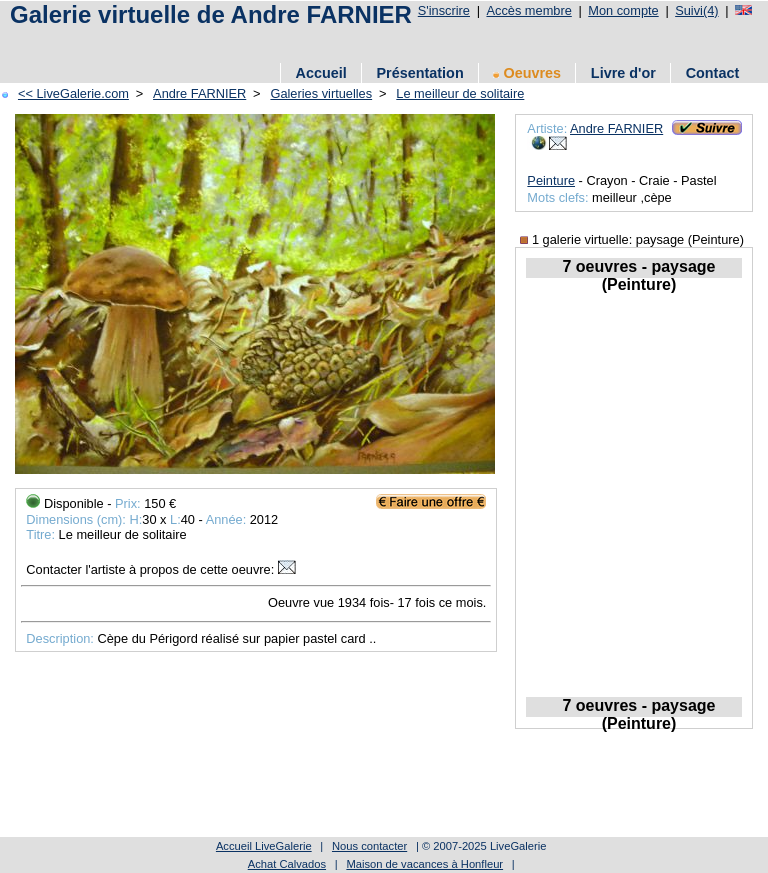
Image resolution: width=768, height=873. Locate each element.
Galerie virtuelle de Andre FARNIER (211, 14)
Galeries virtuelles (321, 93)
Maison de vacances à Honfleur (424, 864)
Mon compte (623, 10)
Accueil (321, 73)
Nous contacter (369, 846)
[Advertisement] (369, 42)
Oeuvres (527, 73)
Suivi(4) (696, 10)
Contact (713, 73)
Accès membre (528, 10)
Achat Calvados (287, 864)
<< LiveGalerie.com (73, 93)
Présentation (420, 73)
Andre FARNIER (199, 93)
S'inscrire (444, 10)
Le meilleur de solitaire (460, 93)
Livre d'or (623, 73)
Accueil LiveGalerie (264, 846)
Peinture (551, 180)
